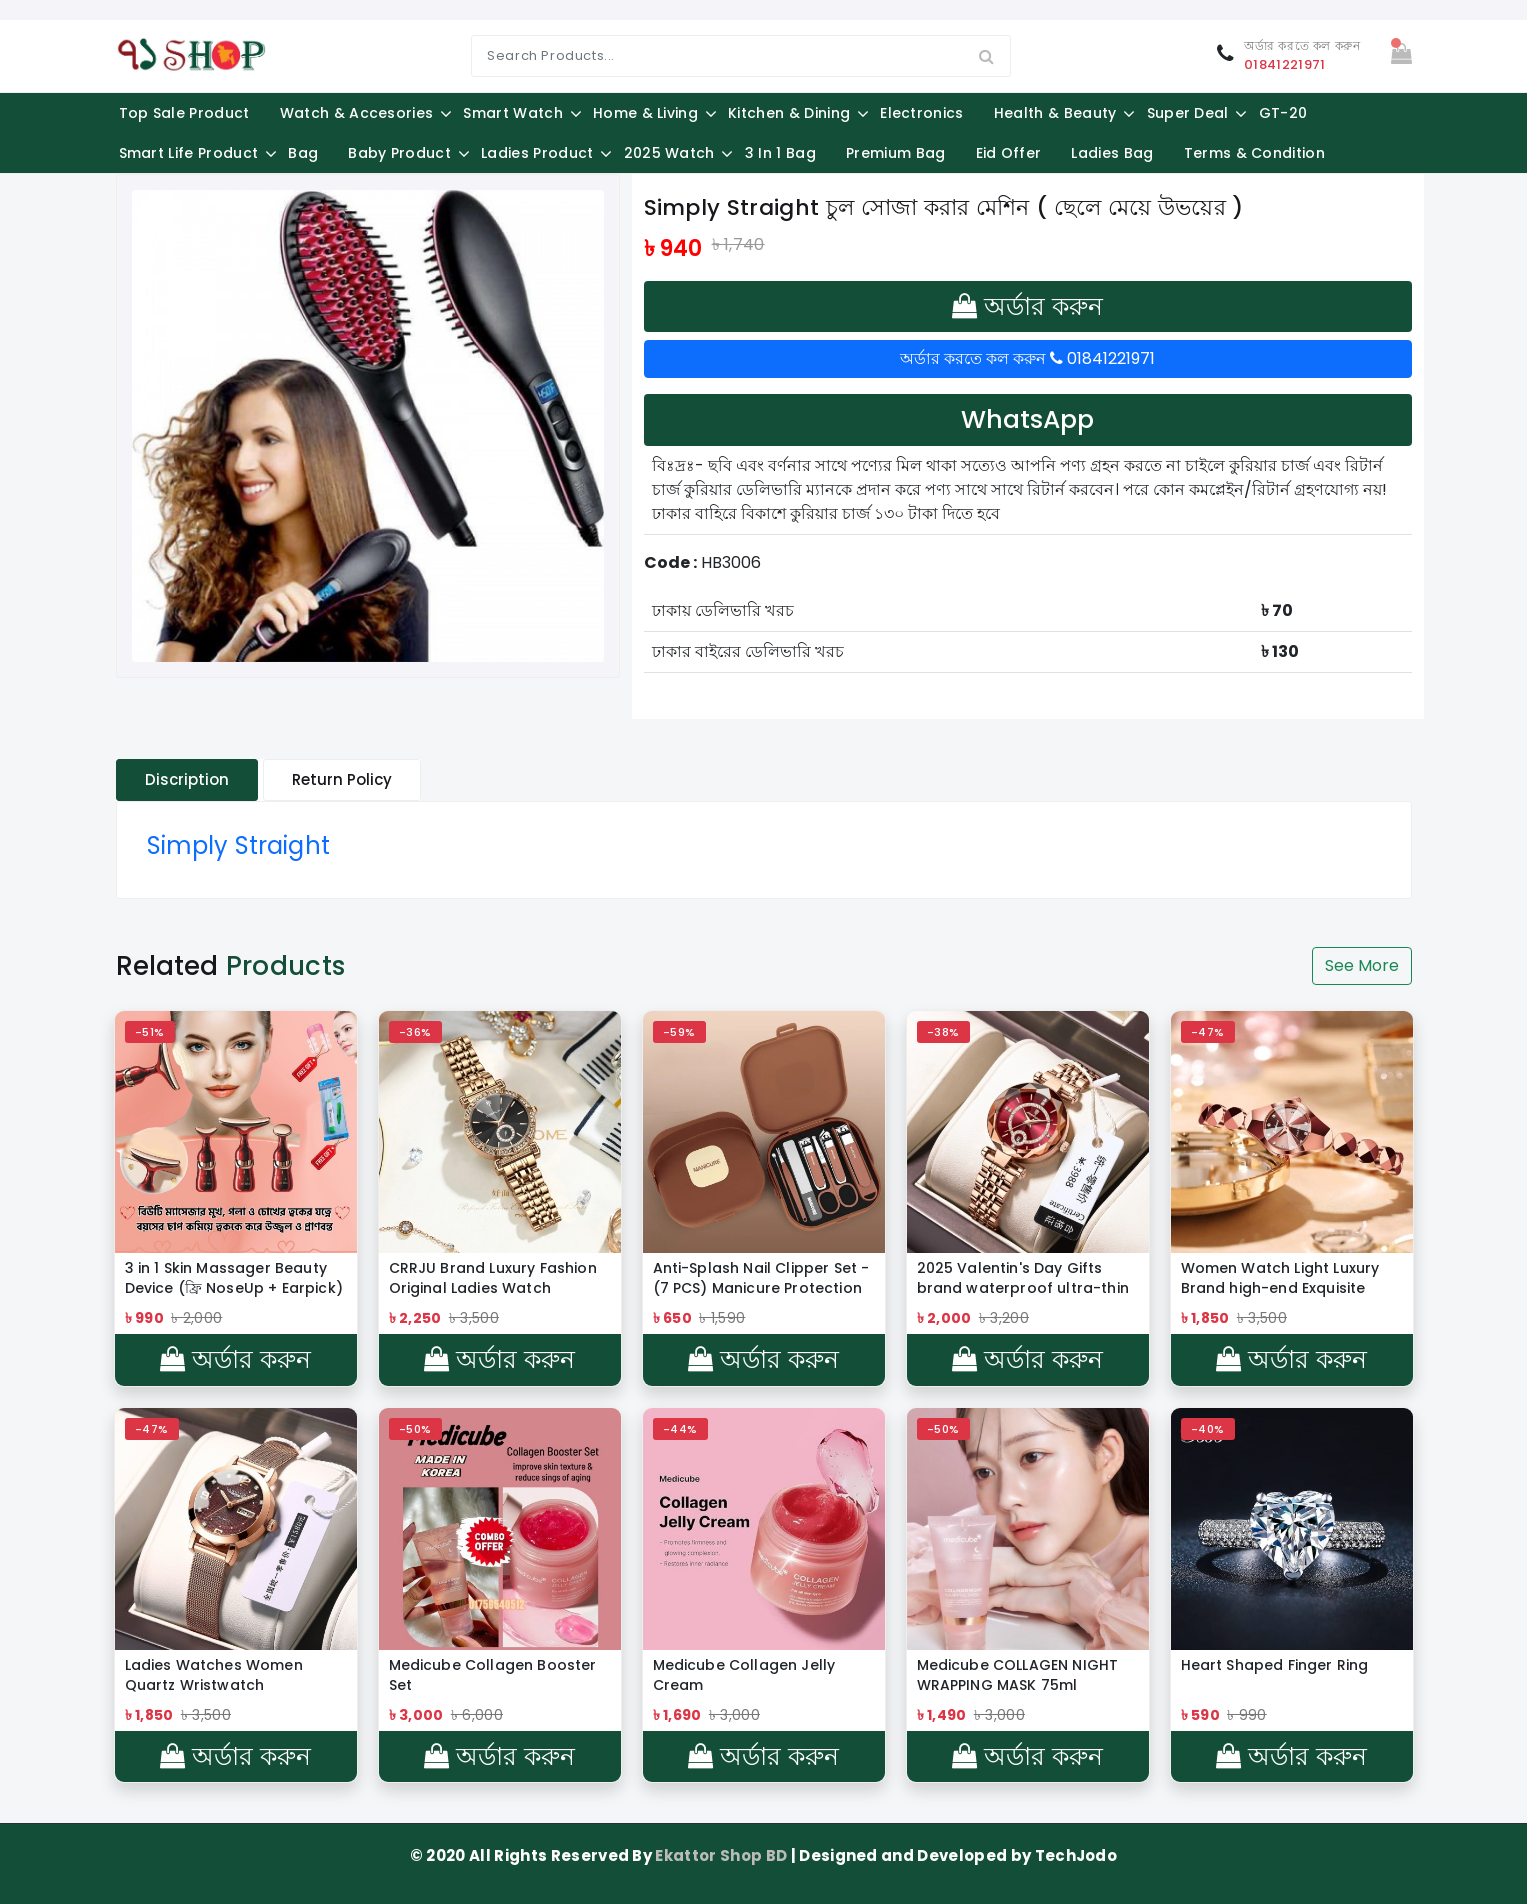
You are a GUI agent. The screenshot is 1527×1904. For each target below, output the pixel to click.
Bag (303, 153)
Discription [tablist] (187, 779)
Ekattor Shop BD (722, 1855)
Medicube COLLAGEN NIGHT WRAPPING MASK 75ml (1018, 1675)
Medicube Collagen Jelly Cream (744, 1675)
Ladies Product (537, 153)
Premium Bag (896, 153)
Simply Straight (238, 845)
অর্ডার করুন (1027, 306)
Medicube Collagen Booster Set (493, 1675)
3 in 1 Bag (780, 153)
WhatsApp (1027, 419)
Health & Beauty (1055, 113)
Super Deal (1188, 113)
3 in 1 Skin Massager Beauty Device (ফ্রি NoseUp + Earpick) (234, 1278)
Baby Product (399, 153)
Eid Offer (1009, 153)
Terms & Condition (1254, 153)
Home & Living (645, 113)
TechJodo (1076, 1855)
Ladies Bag (1112, 153)
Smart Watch (513, 113)
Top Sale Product (184, 113)
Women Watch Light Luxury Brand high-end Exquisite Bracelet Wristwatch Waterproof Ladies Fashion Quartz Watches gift (1281, 1278)
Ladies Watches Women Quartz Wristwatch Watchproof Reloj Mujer (214, 1675)
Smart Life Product (189, 153)
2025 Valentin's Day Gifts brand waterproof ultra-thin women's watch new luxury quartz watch (1023, 1278)
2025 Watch (669, 153)
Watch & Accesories (357, 113)
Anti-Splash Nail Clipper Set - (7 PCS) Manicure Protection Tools (761, 1278)
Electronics (922, 113)
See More (1362, 965)
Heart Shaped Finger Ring (1275, 1665)
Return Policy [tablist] (342, 779)
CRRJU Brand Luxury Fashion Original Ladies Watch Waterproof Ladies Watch (493, 1278)
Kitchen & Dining (789, 113)
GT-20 (1283, 113)
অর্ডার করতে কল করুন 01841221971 (1027, 358)
